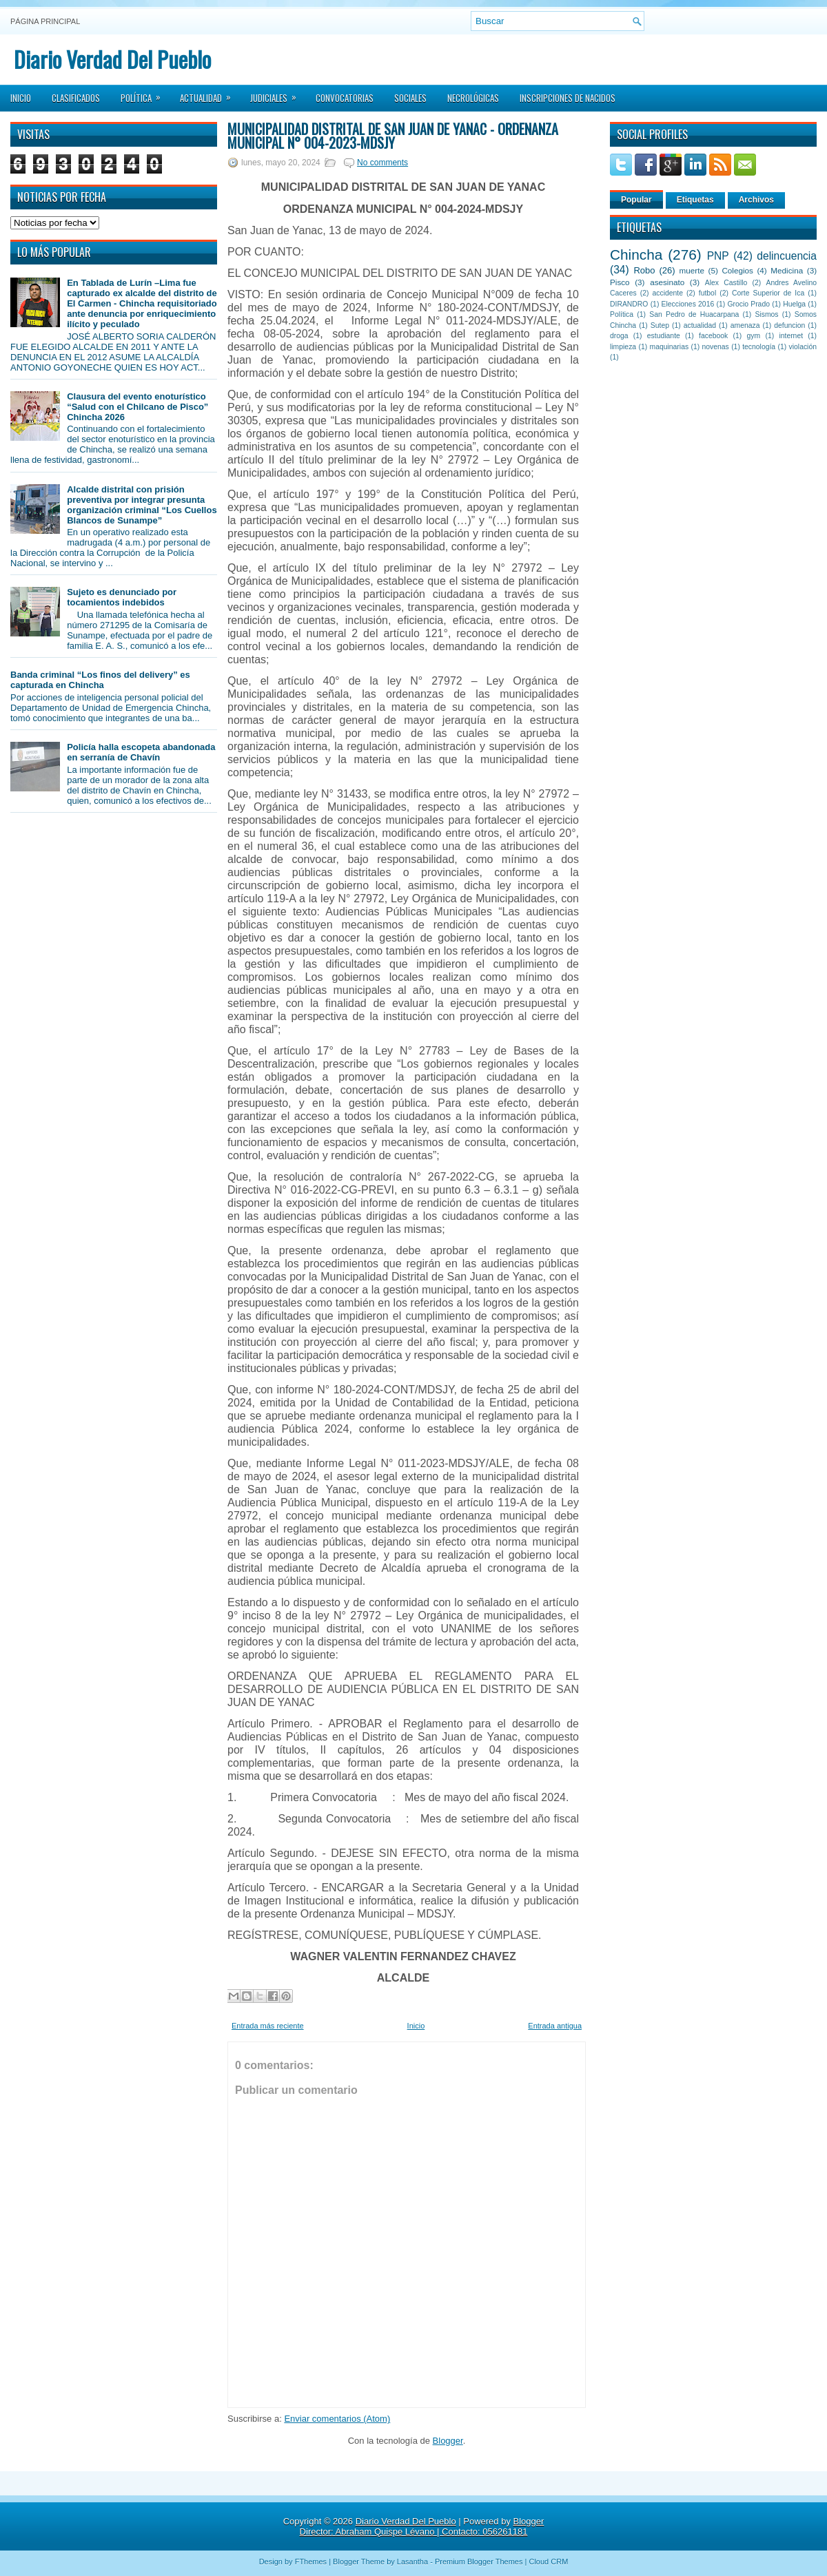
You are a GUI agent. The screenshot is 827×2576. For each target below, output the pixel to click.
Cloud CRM (548, 2561)
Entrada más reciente (268, 2026)
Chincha (636, 254)
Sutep (660, 325)
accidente (668, 293)
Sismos (766, 314)
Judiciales (277, 94)
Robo (644, 270)
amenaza (745, 325)
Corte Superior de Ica (768, 293)
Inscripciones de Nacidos (567, 98)
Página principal (45, 21)
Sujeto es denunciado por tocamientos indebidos (121, 597)
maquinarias (669, 347)
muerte (692, 270)
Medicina (786, 270)
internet (791, 336)
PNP (718, 256)
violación (803, 347)
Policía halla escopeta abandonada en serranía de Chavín (141, 752)
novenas (715, 347)
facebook (713, 336)
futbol (707, 293)
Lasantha (412, 2561)
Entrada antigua (555, 2026)
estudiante (663, 336)
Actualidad (210, 94)
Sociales (410, 98)
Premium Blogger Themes (479, 2561)
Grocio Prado (748, 304)
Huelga (794, 304)
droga (619, 336)
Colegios (737, 270)
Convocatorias (345, 98)
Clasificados (76, 98)
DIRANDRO (629, 304)
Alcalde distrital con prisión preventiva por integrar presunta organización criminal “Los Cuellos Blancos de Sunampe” (141, 505)
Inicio (20, 98)
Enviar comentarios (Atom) (337, 2418)
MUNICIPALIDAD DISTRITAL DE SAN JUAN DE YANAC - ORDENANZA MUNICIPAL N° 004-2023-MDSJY (392, 135)
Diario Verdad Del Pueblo (112, 59)
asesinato (667, 282)
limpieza (623, 347)
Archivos (756, 200)
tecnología (758, 347)
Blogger (448, 2440)
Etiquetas (695, 200)
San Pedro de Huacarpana (694, 314)
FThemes (311, 2561)
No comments (382, 162)
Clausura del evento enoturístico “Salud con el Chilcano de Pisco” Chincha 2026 (137, 406)
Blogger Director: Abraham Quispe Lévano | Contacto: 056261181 (422, 2526)
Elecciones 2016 (688, 304)
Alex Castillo (726, 283)
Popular (636, 200)
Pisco (620, 282)
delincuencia (787, 256)
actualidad (700, 325)
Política (145, 94)
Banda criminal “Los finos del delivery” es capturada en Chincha (100, 679)
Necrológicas (473, 98)
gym (754, 336)
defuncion (789, 325)
